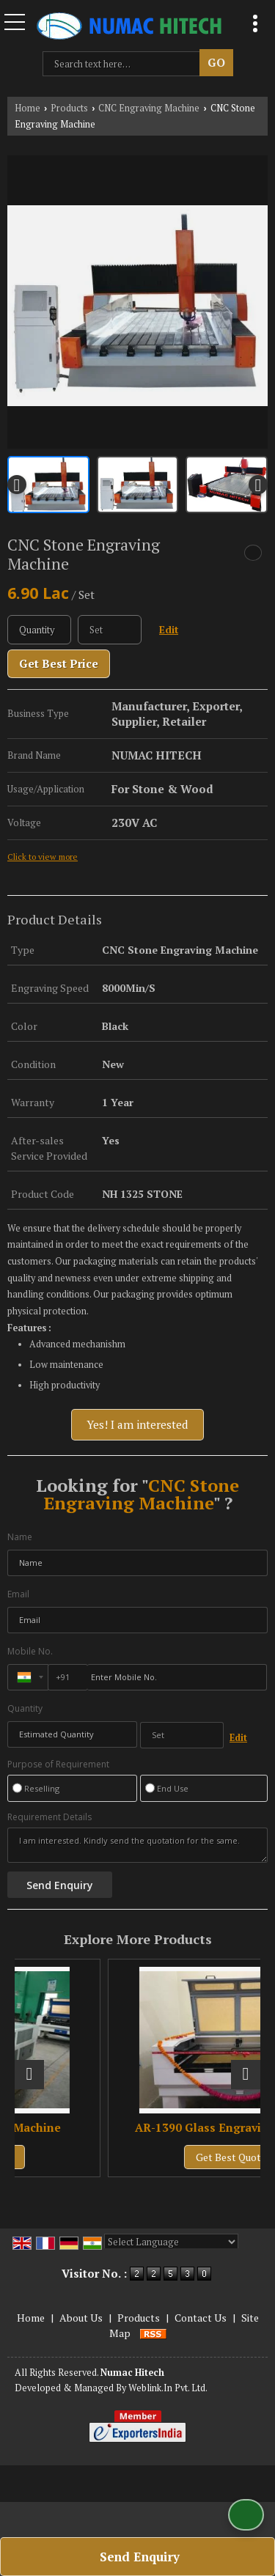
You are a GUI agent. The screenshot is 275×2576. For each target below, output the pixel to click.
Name (19, 1537)
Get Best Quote (48, 2157)
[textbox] (124, 63)
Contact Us (201, 2318)
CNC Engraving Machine (148, 108)
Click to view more (42, 856)
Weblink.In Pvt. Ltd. (168, 2388)
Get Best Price (58, 663)
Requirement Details (49, 1817)
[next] (258, 484)
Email (18, 1594)
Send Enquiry (140, 2556)
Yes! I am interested (137, 1424)
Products (69, 108)
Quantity (25, 1708)
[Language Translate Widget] (171, 2242)
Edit (168, 629)
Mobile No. (30, 1651)
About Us (81, 2318)
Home (27, 108)
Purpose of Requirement (58, 1764)
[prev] (16, 484)
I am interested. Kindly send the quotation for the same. (137, 1845)
